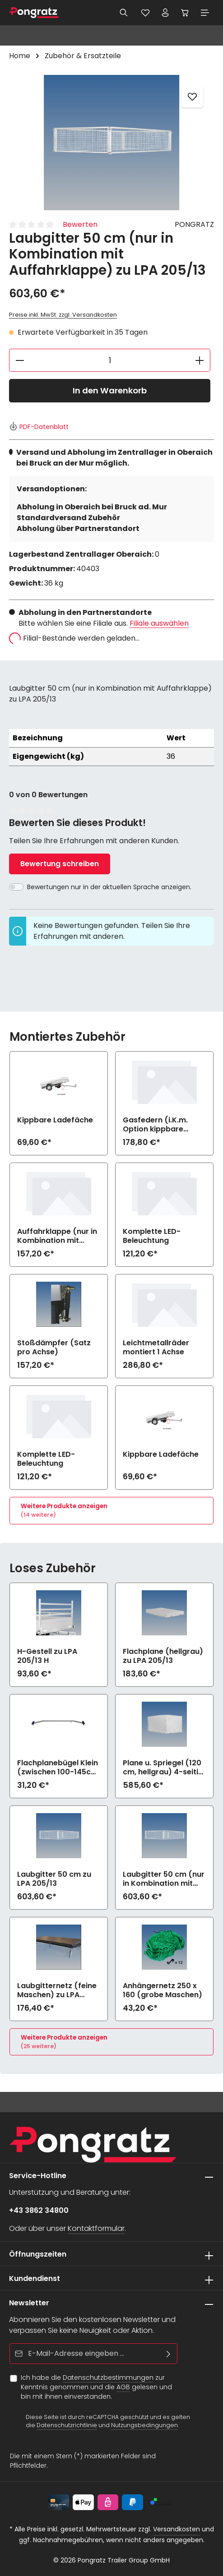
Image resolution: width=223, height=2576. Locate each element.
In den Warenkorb (110, 390)
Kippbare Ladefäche (55, 1120)
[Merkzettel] (145, 13)
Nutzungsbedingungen (144, 2425)
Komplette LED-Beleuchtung (152, 1236)
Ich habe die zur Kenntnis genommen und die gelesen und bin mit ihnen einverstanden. (96, 2387)
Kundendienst (34, 2278)
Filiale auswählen (159, 623)
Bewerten (80, 224)
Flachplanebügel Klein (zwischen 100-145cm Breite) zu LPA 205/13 (57, 1768)
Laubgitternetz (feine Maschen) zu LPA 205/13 (57, 1990)
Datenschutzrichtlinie (67, 2425)
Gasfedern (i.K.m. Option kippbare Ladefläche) (155, 1125)
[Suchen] (124, 13)
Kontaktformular (96, 2228)
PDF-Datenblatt (39, 426)
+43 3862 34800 (39, 2210)
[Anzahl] (110, 360)
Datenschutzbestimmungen (108, 2377)
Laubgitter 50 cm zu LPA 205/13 (54, 1879)
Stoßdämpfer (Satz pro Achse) (54, 1348)
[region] (111, 142)
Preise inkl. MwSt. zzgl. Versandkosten (63, 315)
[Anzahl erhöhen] (199, 360)
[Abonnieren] (168, 2353)
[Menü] (205, 13)
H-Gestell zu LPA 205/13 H (47, 1656)
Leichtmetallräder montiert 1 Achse (156, 1348)
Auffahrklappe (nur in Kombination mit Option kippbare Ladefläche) (57, 1236)
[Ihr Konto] (165, 13)
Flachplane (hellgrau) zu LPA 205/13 (163, 1656)
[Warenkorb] (185, 13)
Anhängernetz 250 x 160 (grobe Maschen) (162, 1990)
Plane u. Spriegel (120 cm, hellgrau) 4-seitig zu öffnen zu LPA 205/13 (163, 1768)
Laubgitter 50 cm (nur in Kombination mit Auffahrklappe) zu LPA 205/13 (164, 1879)
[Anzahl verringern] (19, 360)
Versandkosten (176, 2529)
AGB (123, 2386)
